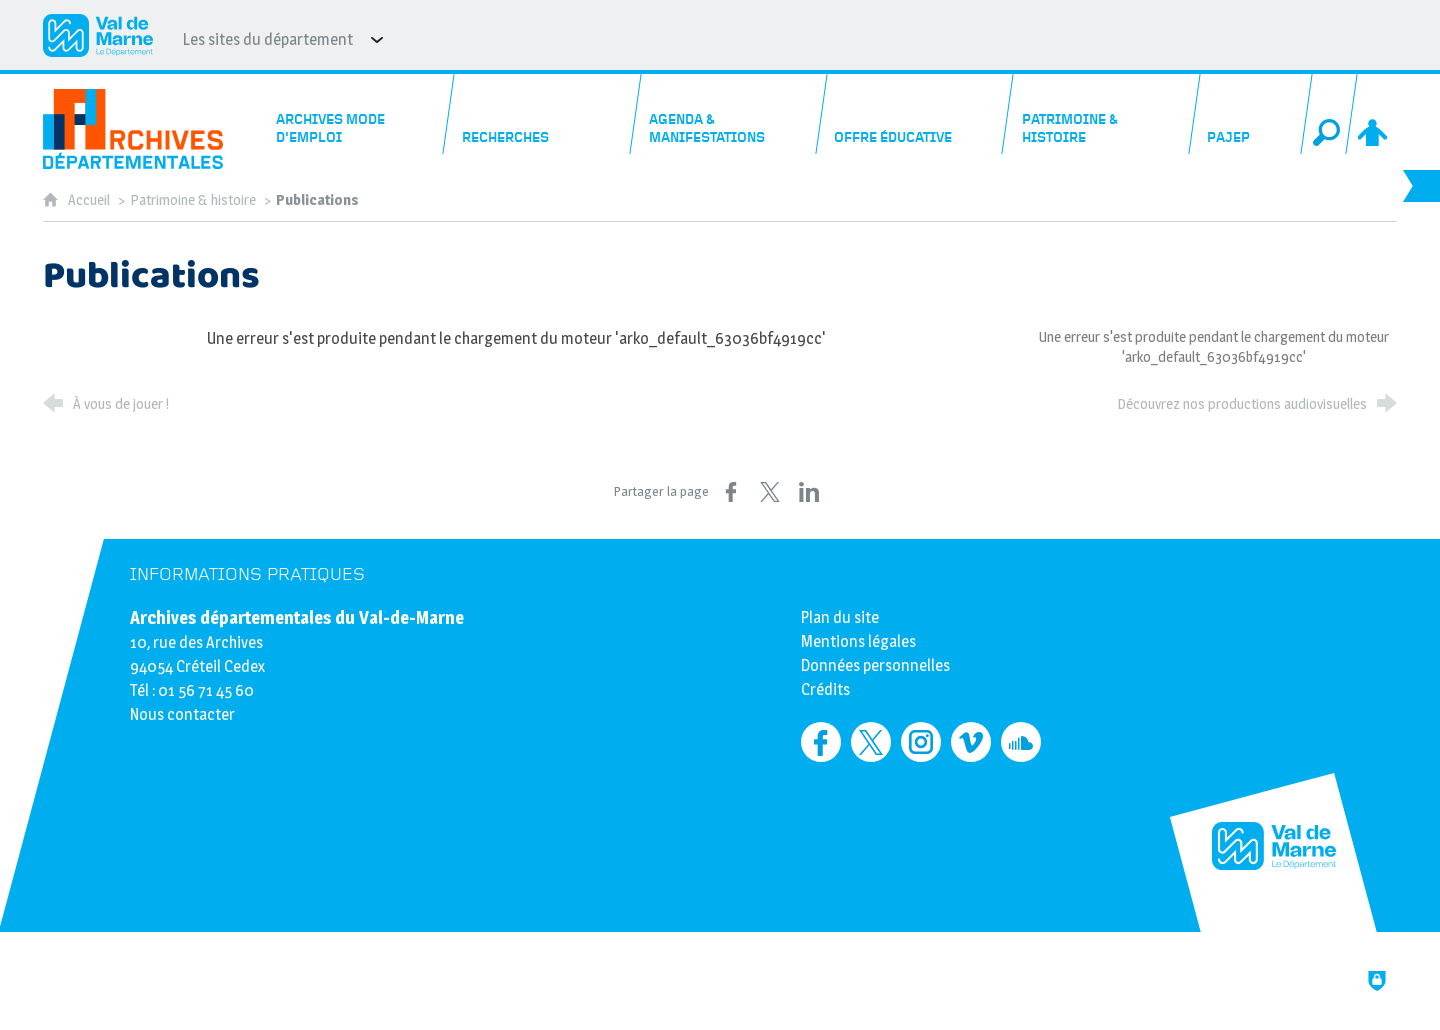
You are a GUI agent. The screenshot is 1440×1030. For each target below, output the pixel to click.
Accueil (90, 200)
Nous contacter (182, 714)
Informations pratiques (247, 574)
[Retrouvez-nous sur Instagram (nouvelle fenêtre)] (921, 742)
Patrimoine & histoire (193, 200)
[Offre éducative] (916, 114)
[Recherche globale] (1329, 114)
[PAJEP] (1250, 114)
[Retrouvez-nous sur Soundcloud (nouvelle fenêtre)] (1021, 742)
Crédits (825, 689)
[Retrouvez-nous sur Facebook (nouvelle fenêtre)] (821, 742)
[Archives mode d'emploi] (357, 114)
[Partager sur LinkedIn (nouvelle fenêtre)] (809, 492)
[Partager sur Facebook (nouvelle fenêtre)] (731, 492)
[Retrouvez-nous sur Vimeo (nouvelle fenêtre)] (971, 742)
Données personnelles (875, 665)
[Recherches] (543, 114)
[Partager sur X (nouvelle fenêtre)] (770, 492)
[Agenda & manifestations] (729, 114)
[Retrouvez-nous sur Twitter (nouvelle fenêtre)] (871, 742)
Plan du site (840, 617)
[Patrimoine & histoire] (1102, 114)
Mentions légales (858, 641)
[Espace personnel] (1374, 114)
